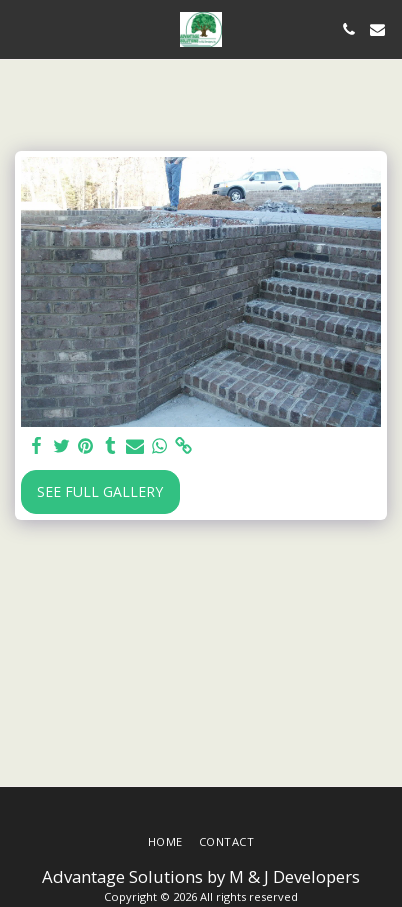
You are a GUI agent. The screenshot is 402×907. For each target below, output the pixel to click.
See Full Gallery (100, 491)
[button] (22, 28)
